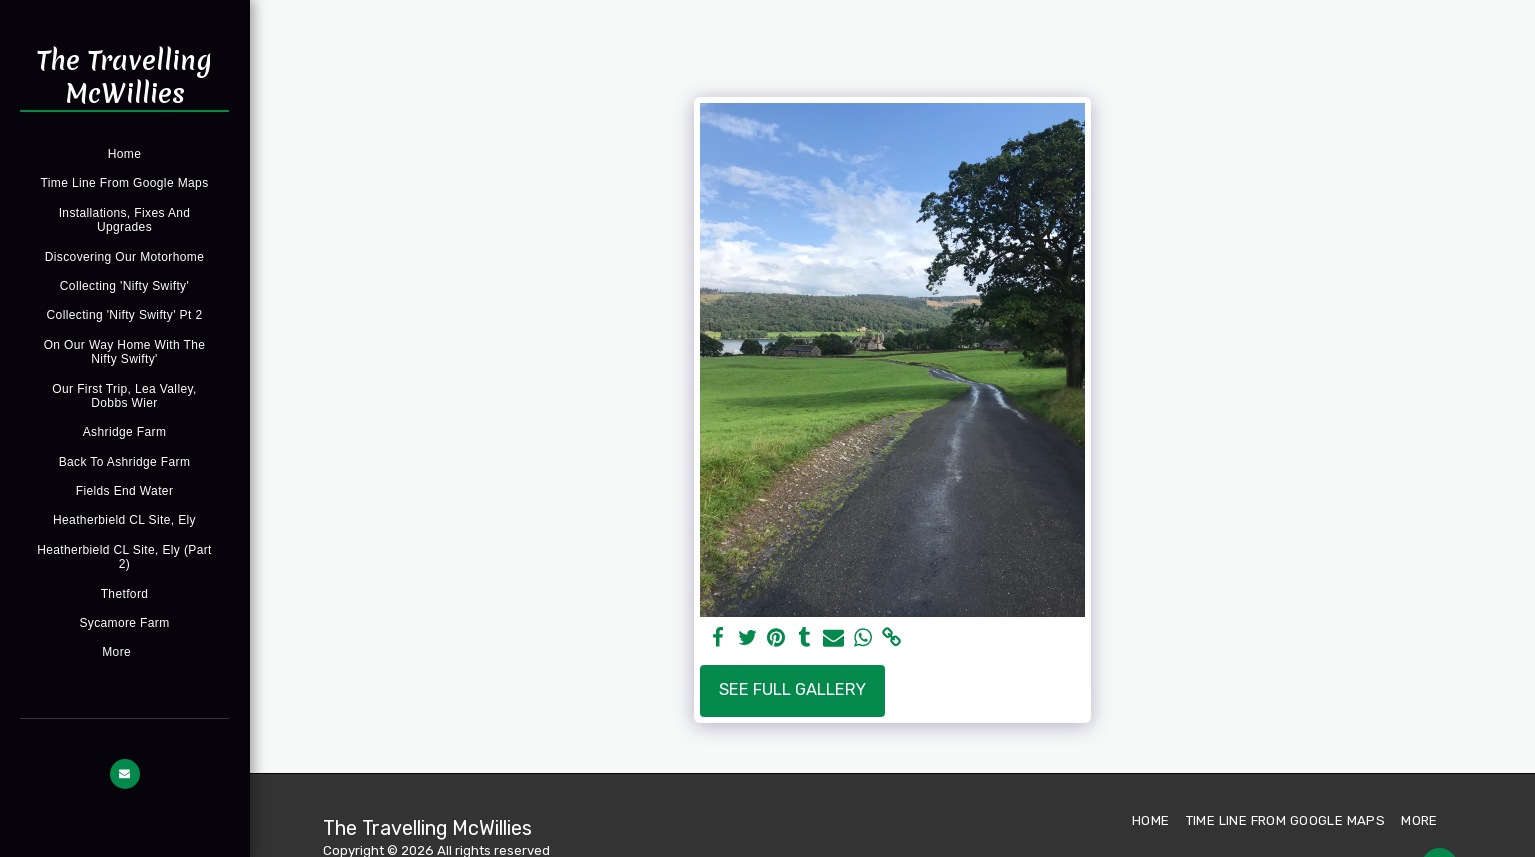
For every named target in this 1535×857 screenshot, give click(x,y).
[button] (125, 774)
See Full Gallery (792, 689)
